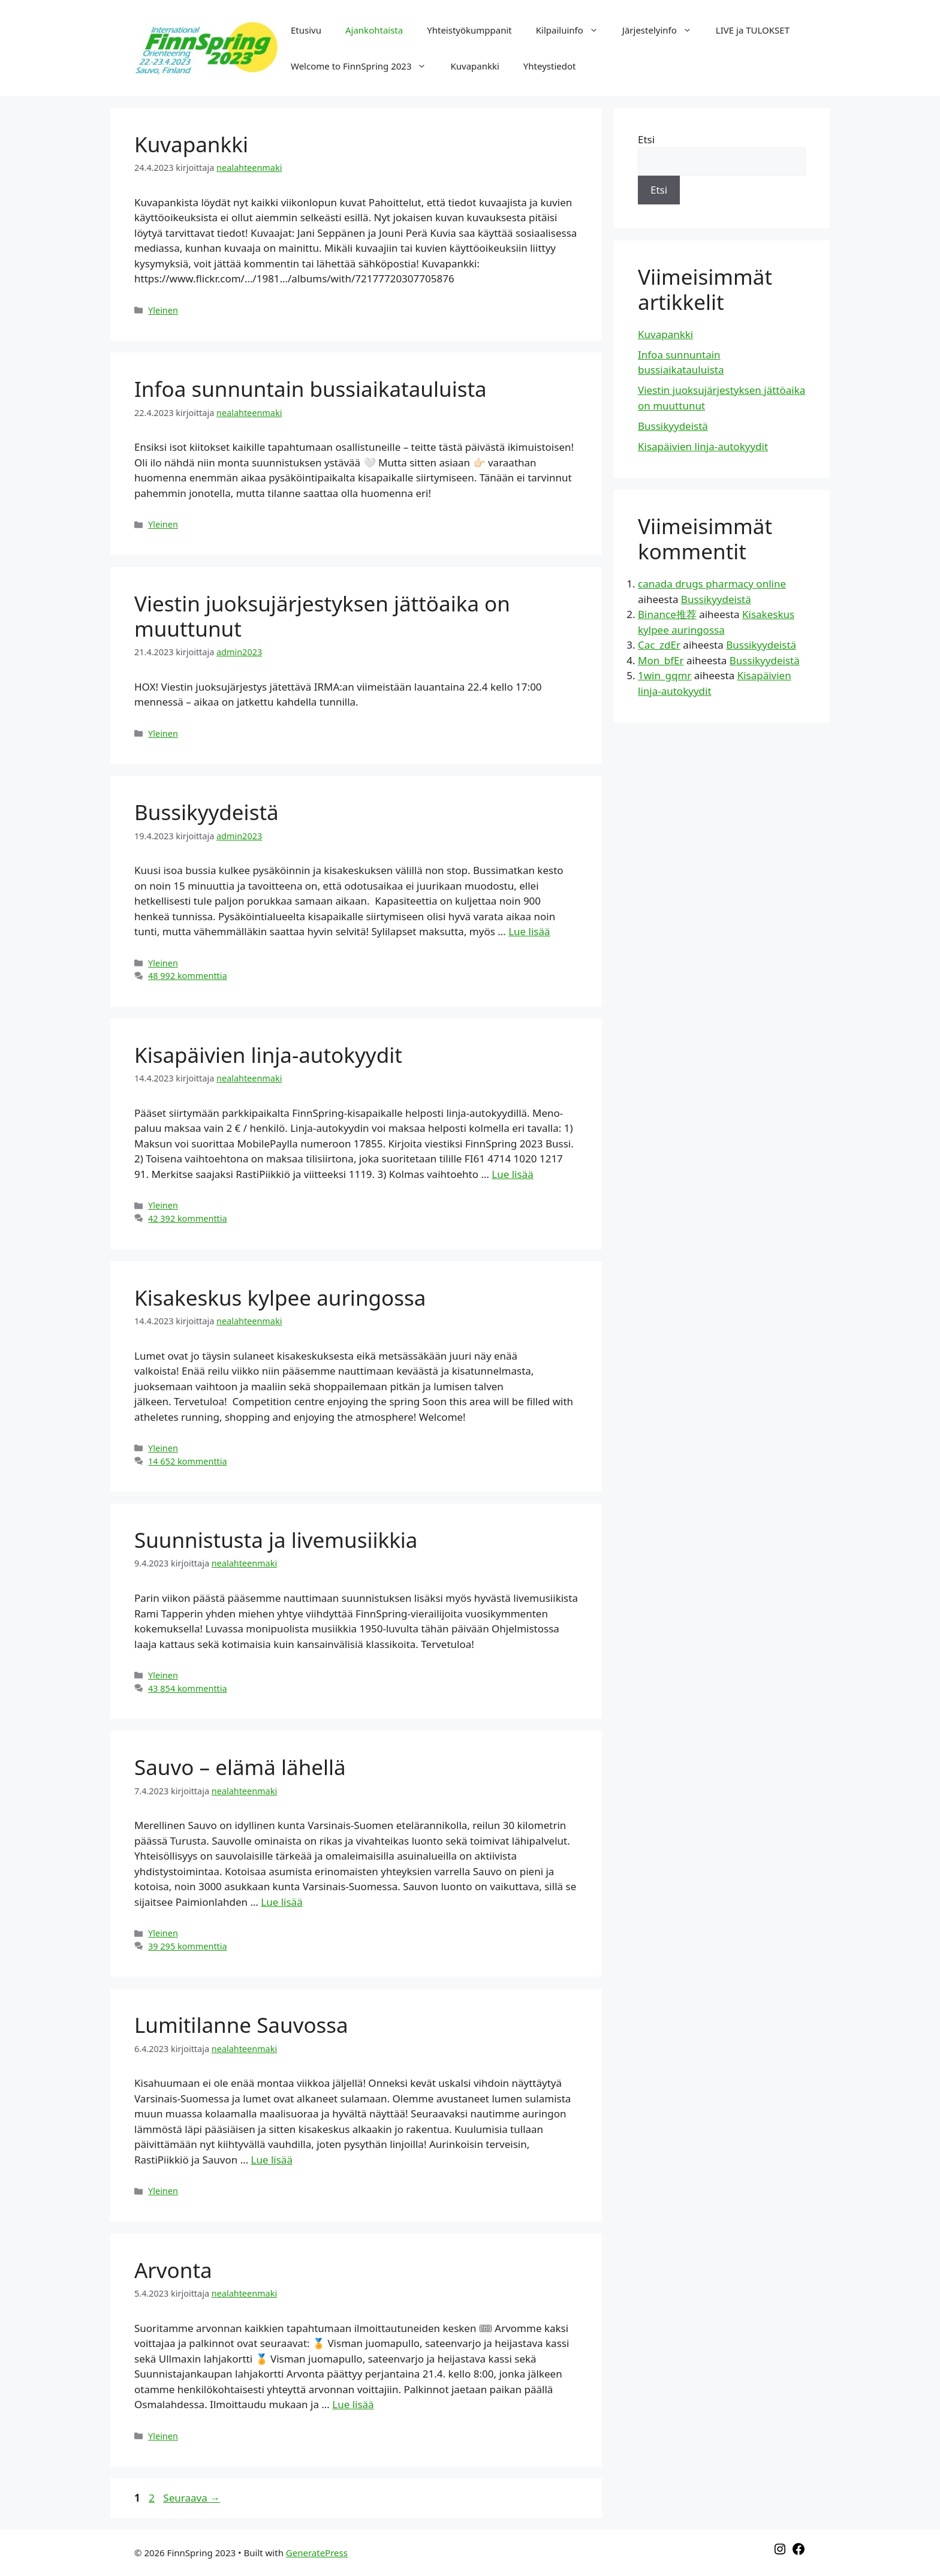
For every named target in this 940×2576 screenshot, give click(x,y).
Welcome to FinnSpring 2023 (364, 66)
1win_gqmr (664, 675)
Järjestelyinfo (663, 30)
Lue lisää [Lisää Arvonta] (352, 2404)
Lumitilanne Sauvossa (241, 2025)
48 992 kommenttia (187, 975)
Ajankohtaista (374, 30)
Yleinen (163, 310)
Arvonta (173, 2270)
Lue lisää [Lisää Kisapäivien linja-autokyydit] (512, 1174)
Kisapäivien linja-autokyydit (268, 1055)
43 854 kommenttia (187, 1688)
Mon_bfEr (661, 660)
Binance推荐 (667, 614)
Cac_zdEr (659, 645)
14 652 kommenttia (187, 1461)
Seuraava (191, 2498)
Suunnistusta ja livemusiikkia (276, 1540)
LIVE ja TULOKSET (753, 30)
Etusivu (306, 30)
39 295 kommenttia (187, 1946)
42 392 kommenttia (187, 1218)
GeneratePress (317, 2553)
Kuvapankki (474, 66)
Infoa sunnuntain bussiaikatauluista (310, 389)
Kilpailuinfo (573, 30)
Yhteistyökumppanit (469, 30)
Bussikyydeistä (206, 812)
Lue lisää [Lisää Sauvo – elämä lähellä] (281, 1902)
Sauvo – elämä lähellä (240, 1767)
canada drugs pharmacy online (712, 583)
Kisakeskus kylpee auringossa (280, 1298)
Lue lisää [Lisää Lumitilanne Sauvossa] (272, 2160)
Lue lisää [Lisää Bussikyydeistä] (529, 931)
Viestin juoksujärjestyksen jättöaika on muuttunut (322, 616)
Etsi (646, 139)
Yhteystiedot (549, 66)
